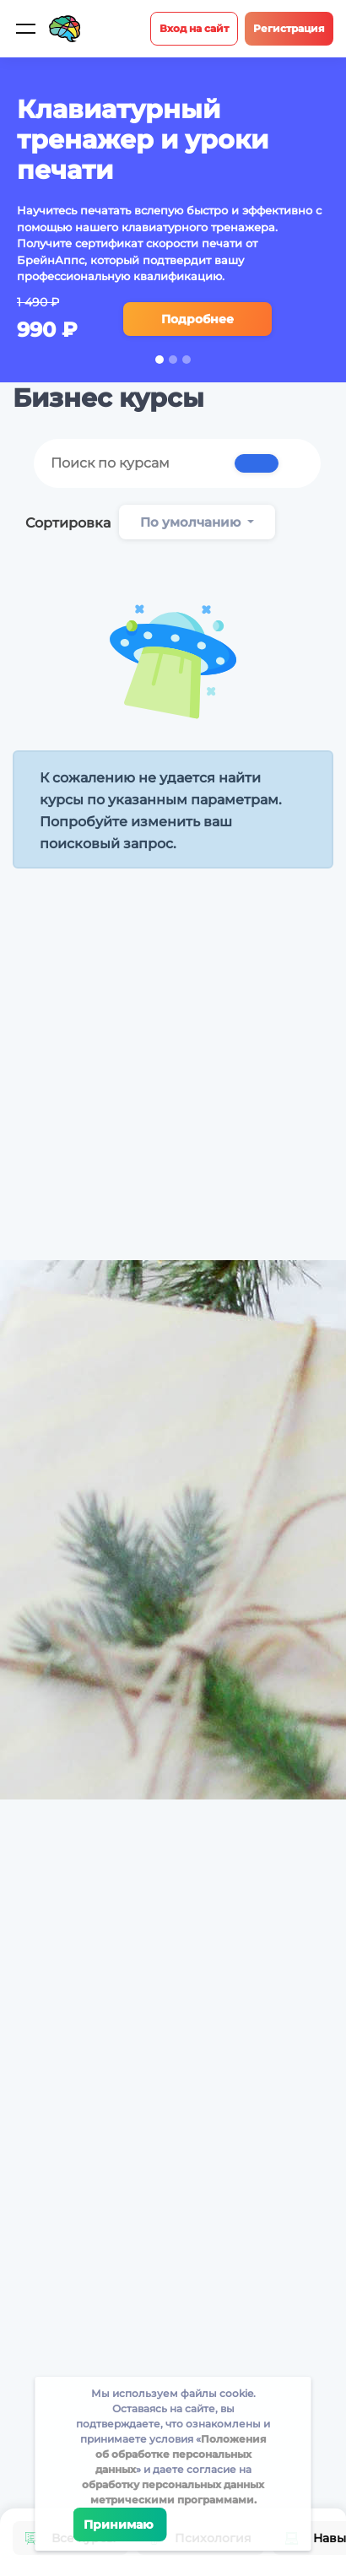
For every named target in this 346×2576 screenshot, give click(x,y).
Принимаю (120, 2524)
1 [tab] (159, 359)
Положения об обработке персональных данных (181, 2454)
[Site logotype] (65, 28)
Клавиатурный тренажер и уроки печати (142, 140)
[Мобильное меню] (25, 28)
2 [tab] (173, 359)
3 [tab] (186, 359)
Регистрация (289, 28)
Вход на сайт (194, 28)
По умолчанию (192, 522)
